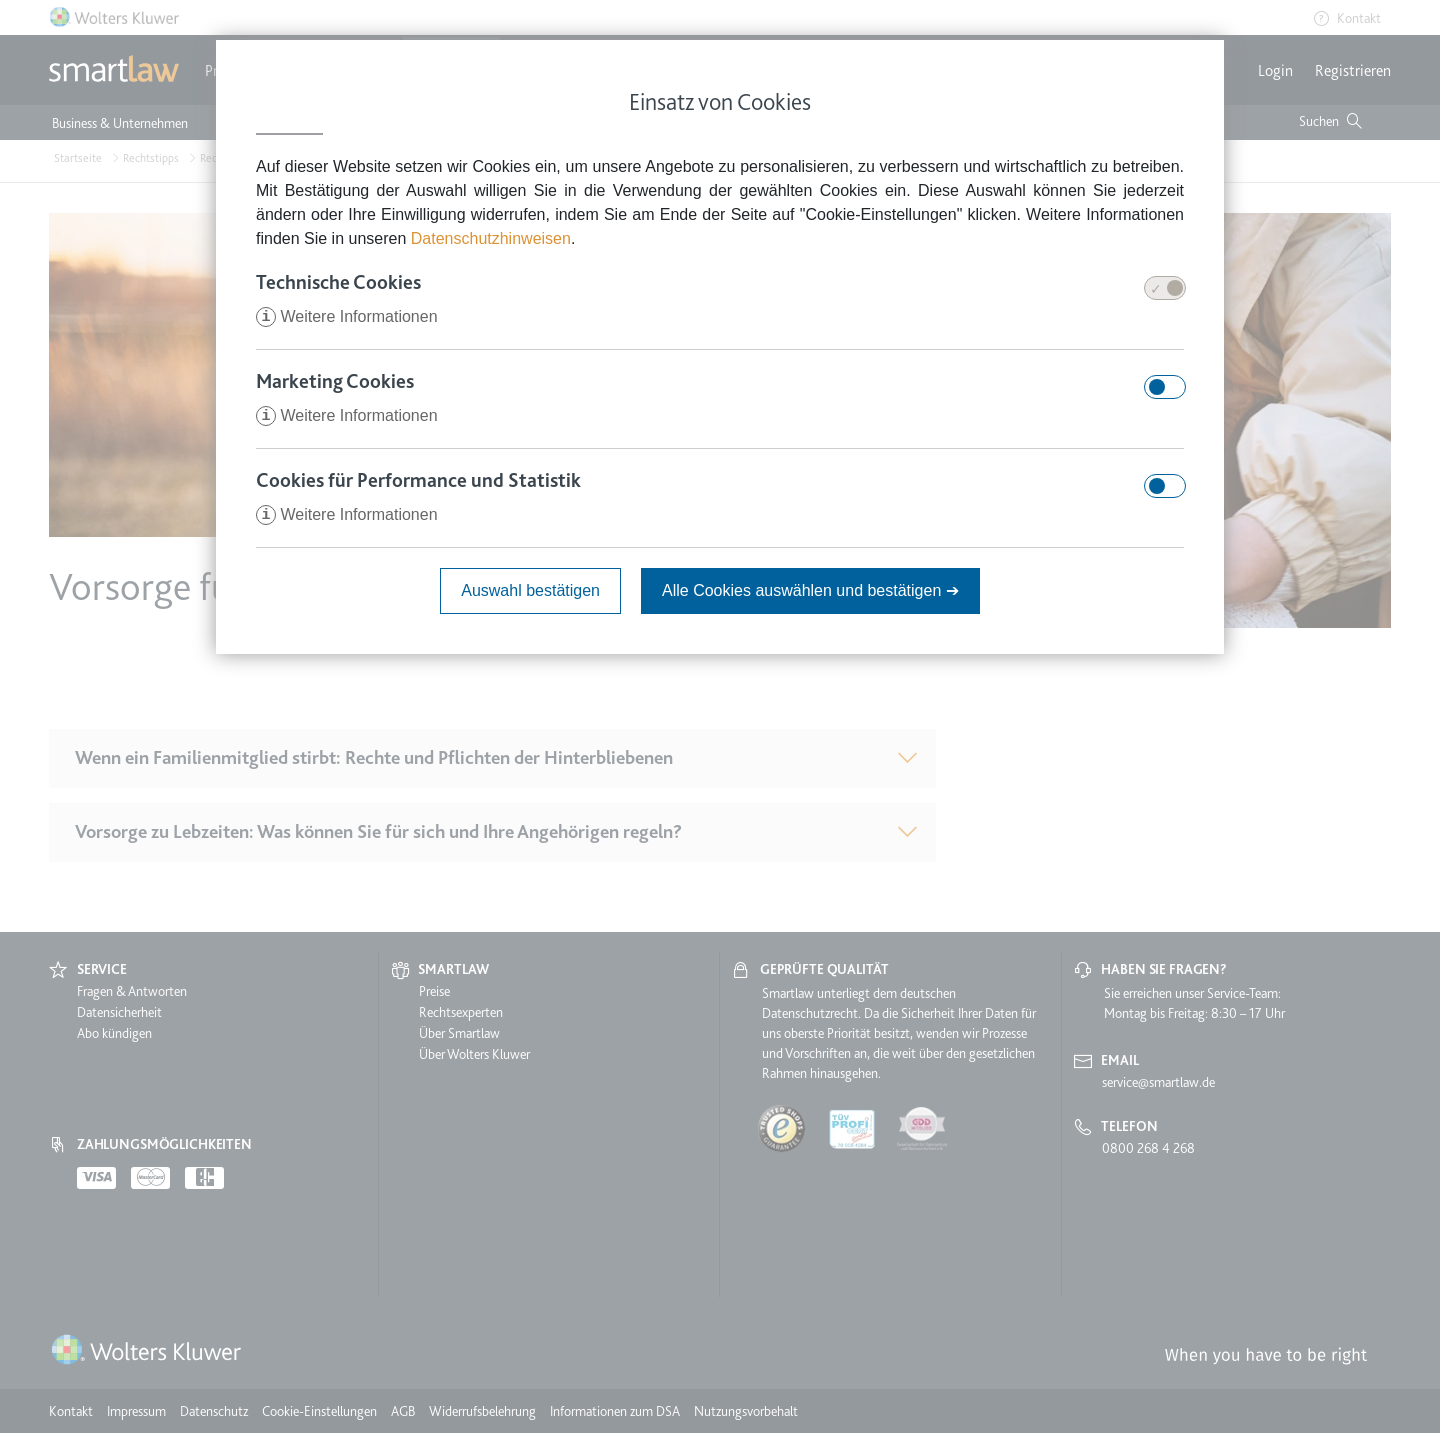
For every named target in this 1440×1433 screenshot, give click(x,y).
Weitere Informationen (347, 316)
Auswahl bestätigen (530, 590)
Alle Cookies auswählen (810, 590)
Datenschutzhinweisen (491, 238)
